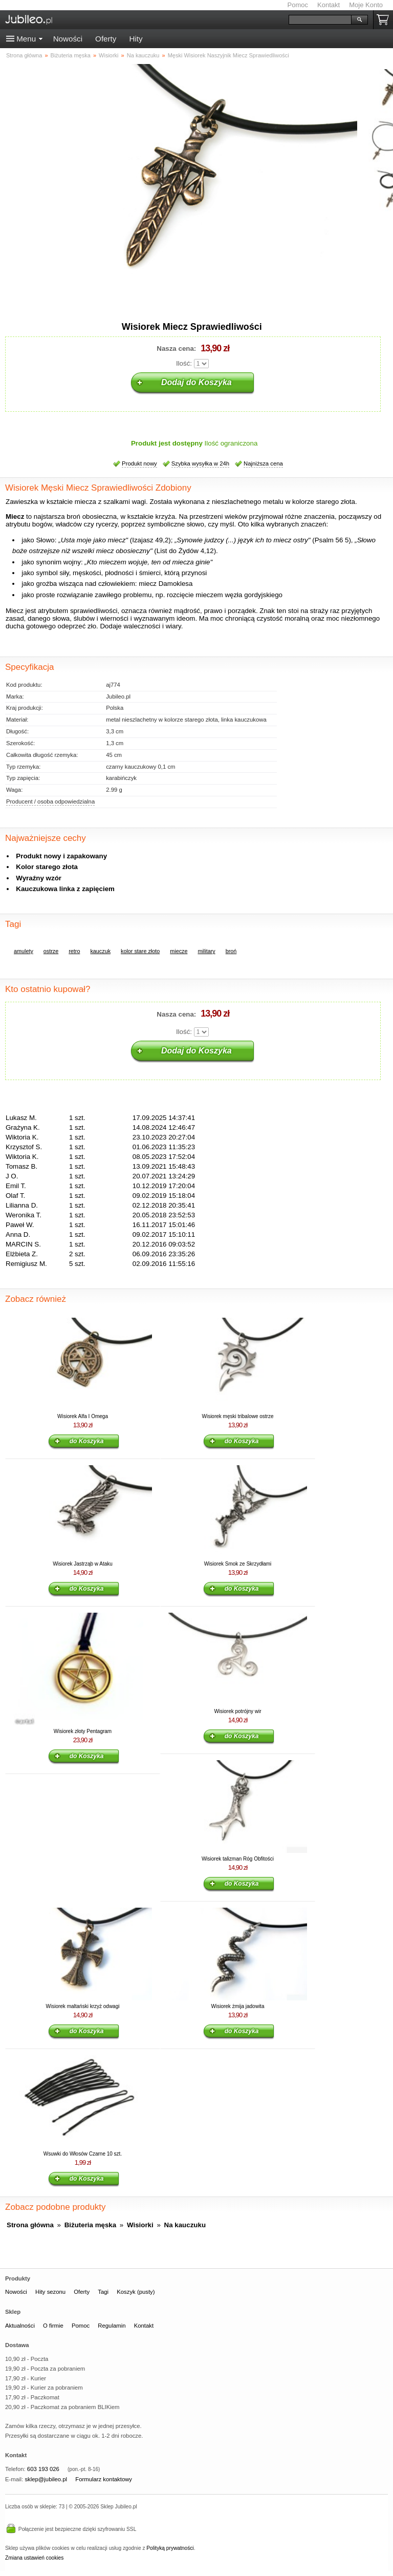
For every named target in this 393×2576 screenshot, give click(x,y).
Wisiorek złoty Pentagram (83, 1731)
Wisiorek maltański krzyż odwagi (83, 2006)
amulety (23, 951)
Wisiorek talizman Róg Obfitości (238, 1859)
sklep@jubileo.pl (46, 2479)
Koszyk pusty (385, 20)
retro (74, 951)
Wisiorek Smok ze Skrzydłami (238, 1564)
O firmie (53, 2325)
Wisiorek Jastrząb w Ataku (83, 1564)
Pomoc (298, 5)
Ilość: (184, 363)
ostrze (50, 951)
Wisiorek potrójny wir (237, 1711)
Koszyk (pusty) (136, 2292)
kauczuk (100, 951)
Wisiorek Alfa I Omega (82, 1416)
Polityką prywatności (169, 2548)
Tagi (103, 2292)
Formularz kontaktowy (103, 2479)
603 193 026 (43, 2469)
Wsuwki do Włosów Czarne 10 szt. (82, 2154)
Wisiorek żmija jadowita (238, 2006)
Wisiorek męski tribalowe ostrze (237, 1416)
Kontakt (328, 5)
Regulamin (111, 2325)
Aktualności (20, 2325)
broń (231, 951)
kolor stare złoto (140, 951)
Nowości (67, 38)
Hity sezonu (50, 2292)
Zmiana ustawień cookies (34, 2558)
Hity (135, 38)
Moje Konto (366, 5)
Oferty (105, 38)
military (206, 951)
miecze (178, 951)
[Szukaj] (320, 20)
